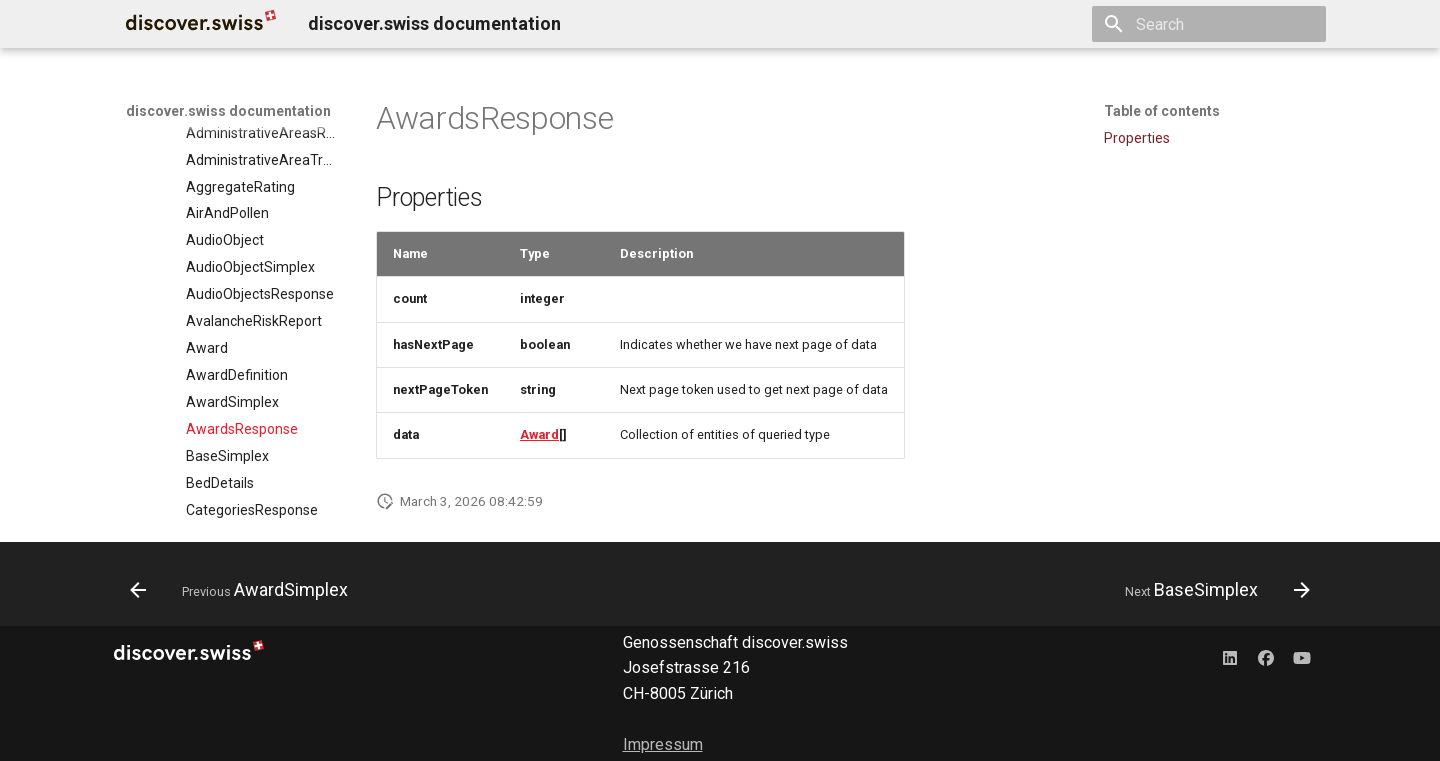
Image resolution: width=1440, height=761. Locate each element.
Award (539, 434)
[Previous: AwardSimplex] (244, 590)
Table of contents (1162, 111)
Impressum (663, 744)
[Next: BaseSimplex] (1212, 590)
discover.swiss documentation (228, 111)
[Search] (1209, 24)
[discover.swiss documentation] (201, 24)
